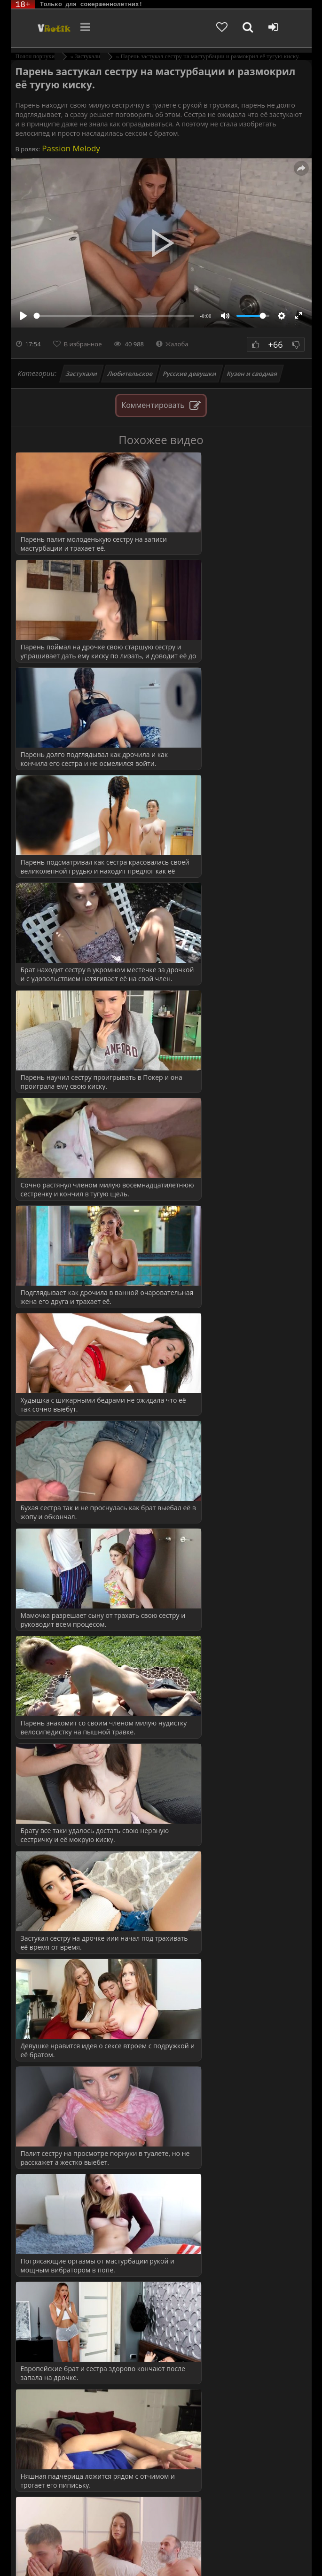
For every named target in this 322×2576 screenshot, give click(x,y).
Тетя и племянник (62, 2242)
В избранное (83, 344)
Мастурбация (56, 2407)
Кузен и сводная (252, 373)
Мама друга (53, 2014)
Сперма (47, 1792)
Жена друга (53, 1938)
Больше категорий (63, 2502)
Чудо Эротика (43, 28)
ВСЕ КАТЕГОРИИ (64, 1887)
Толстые (48, 2464)
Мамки (46, 1659)
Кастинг (48, 1976)
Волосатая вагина (62, 2350)
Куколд (46, 1995)
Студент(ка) (53, 2223)
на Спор (48, 2071)
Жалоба (172, 344)
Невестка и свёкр (61, 2052)
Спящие (48, 1811)
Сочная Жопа (56, 1773)
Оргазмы (49, 1716)
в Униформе (54, 1868)
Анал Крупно (56, 2331)
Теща (43, 2261)
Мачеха (47, 2033)
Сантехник (52, 2166)
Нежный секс (56, 2445)
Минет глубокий (60, 2426)
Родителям (105, 2551)
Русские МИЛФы (62, 1849)
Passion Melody (70, 148)
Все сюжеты (54, 2280)
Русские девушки (190, 373)
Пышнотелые (56, 1735)
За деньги (50, 1957)
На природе (53, 1697)
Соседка (48, 2204)
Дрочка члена (56, 2369)
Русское (47, 1754)
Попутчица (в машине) (70, 2128)
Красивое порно (60, 1582)
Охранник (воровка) (66, 2090)
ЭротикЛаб (34, 2544)
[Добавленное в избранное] (232, 28)
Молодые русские (62, 1678)
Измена (47, 1640)
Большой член (57, 1602)
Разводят (49, 2147)
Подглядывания (59, 2109)
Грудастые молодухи (67, 1620)
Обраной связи (234, 2558)
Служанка (51, 2185)
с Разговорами (57, 1830)
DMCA (183, 2544)
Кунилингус (53, 2388)
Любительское (130, 373)
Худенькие (51, 2483)
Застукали (81, 373)
